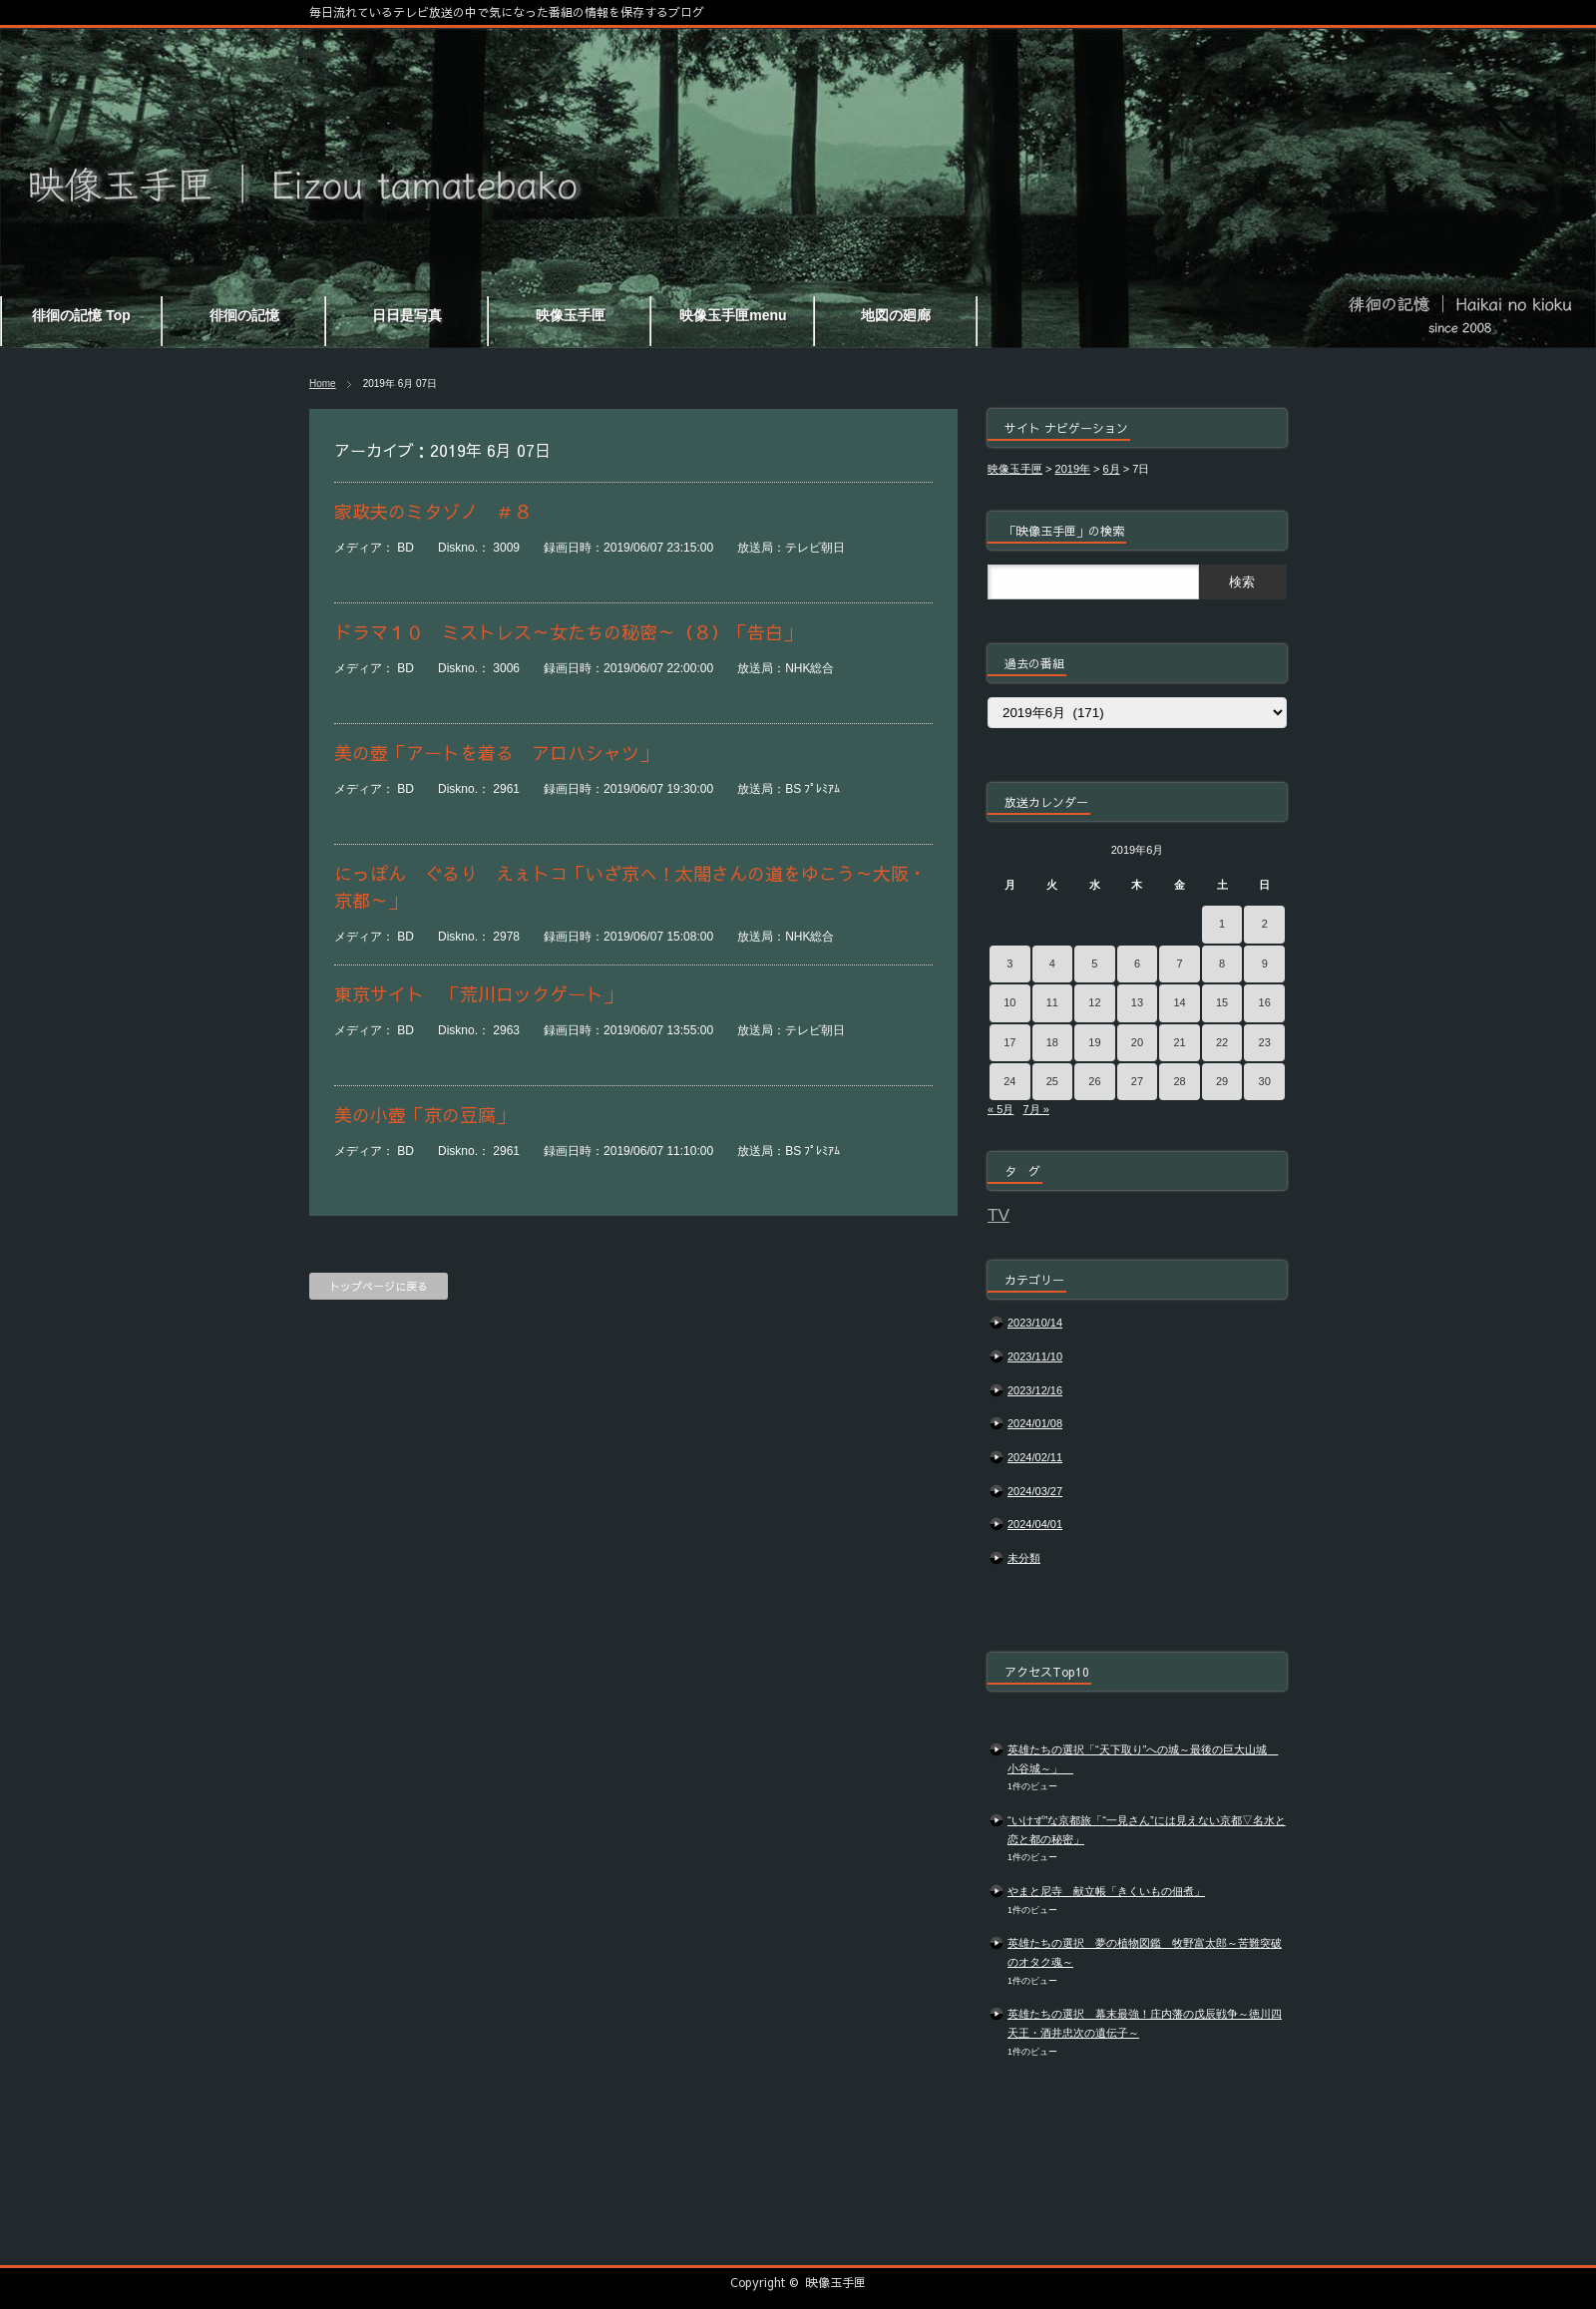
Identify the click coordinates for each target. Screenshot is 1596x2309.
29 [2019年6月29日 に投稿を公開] (1222, 1081)
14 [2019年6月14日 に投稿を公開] (1179, 1002)
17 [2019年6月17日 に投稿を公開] (1009, 1042)
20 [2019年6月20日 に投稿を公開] (1137, 1042)
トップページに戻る (378, 1286)
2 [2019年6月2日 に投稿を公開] (1265, 924)
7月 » (1035, 1109)
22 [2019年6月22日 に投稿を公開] (1222, 1042)
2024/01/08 (1034, 1423)
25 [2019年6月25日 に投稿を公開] (1052, 1081)
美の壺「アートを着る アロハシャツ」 (495, 752)
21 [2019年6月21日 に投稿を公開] (1179, 1042)
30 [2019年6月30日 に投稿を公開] (1265, 1081)
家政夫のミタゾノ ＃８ (442, 511)
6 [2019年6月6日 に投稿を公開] (1137, 963)
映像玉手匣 (836, 2282)
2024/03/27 (1034, 1491)
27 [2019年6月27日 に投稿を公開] (1137, 1081)
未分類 (1023, 1558)
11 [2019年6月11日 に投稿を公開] (1052, 1002)
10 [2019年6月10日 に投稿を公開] (1009, 1002)
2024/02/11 (1034, 1457)
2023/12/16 (1034, 1390)
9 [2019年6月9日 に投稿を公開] (1265, 963)
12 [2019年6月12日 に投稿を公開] (1094, 1002)
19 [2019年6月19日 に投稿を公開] (1094, 1042)
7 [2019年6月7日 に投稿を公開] (1179, 963)
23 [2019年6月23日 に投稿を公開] (1265, 1042)
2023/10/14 (1034, 1323)
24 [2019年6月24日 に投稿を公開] (1009, 1081)
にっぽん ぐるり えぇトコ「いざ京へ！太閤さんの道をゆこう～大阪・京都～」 (630, 887)
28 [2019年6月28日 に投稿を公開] (1179, 1081)
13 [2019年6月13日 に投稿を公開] (1137, 1002)
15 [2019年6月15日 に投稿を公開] (1222, 1002)
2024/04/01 (1034, 1524)
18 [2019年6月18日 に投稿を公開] (1052, 1042)
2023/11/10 (1034, 1356)
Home (322, 383)
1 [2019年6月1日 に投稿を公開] (1222, 924)
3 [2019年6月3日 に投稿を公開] (1009, 963)
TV (998, 1215)
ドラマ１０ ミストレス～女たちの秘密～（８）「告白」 (585, 631)
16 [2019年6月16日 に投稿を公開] (1265, 1002)
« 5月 (1000, 1109)
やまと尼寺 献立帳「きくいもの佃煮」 (1106, 1891)
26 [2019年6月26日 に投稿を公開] (1094, 1081)
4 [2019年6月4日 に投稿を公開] (1052, 963)
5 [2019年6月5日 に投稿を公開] (1094, 963)
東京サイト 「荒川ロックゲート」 (477, 993)
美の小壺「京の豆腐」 (424, 1114)
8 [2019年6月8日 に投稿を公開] (1222, 963)
